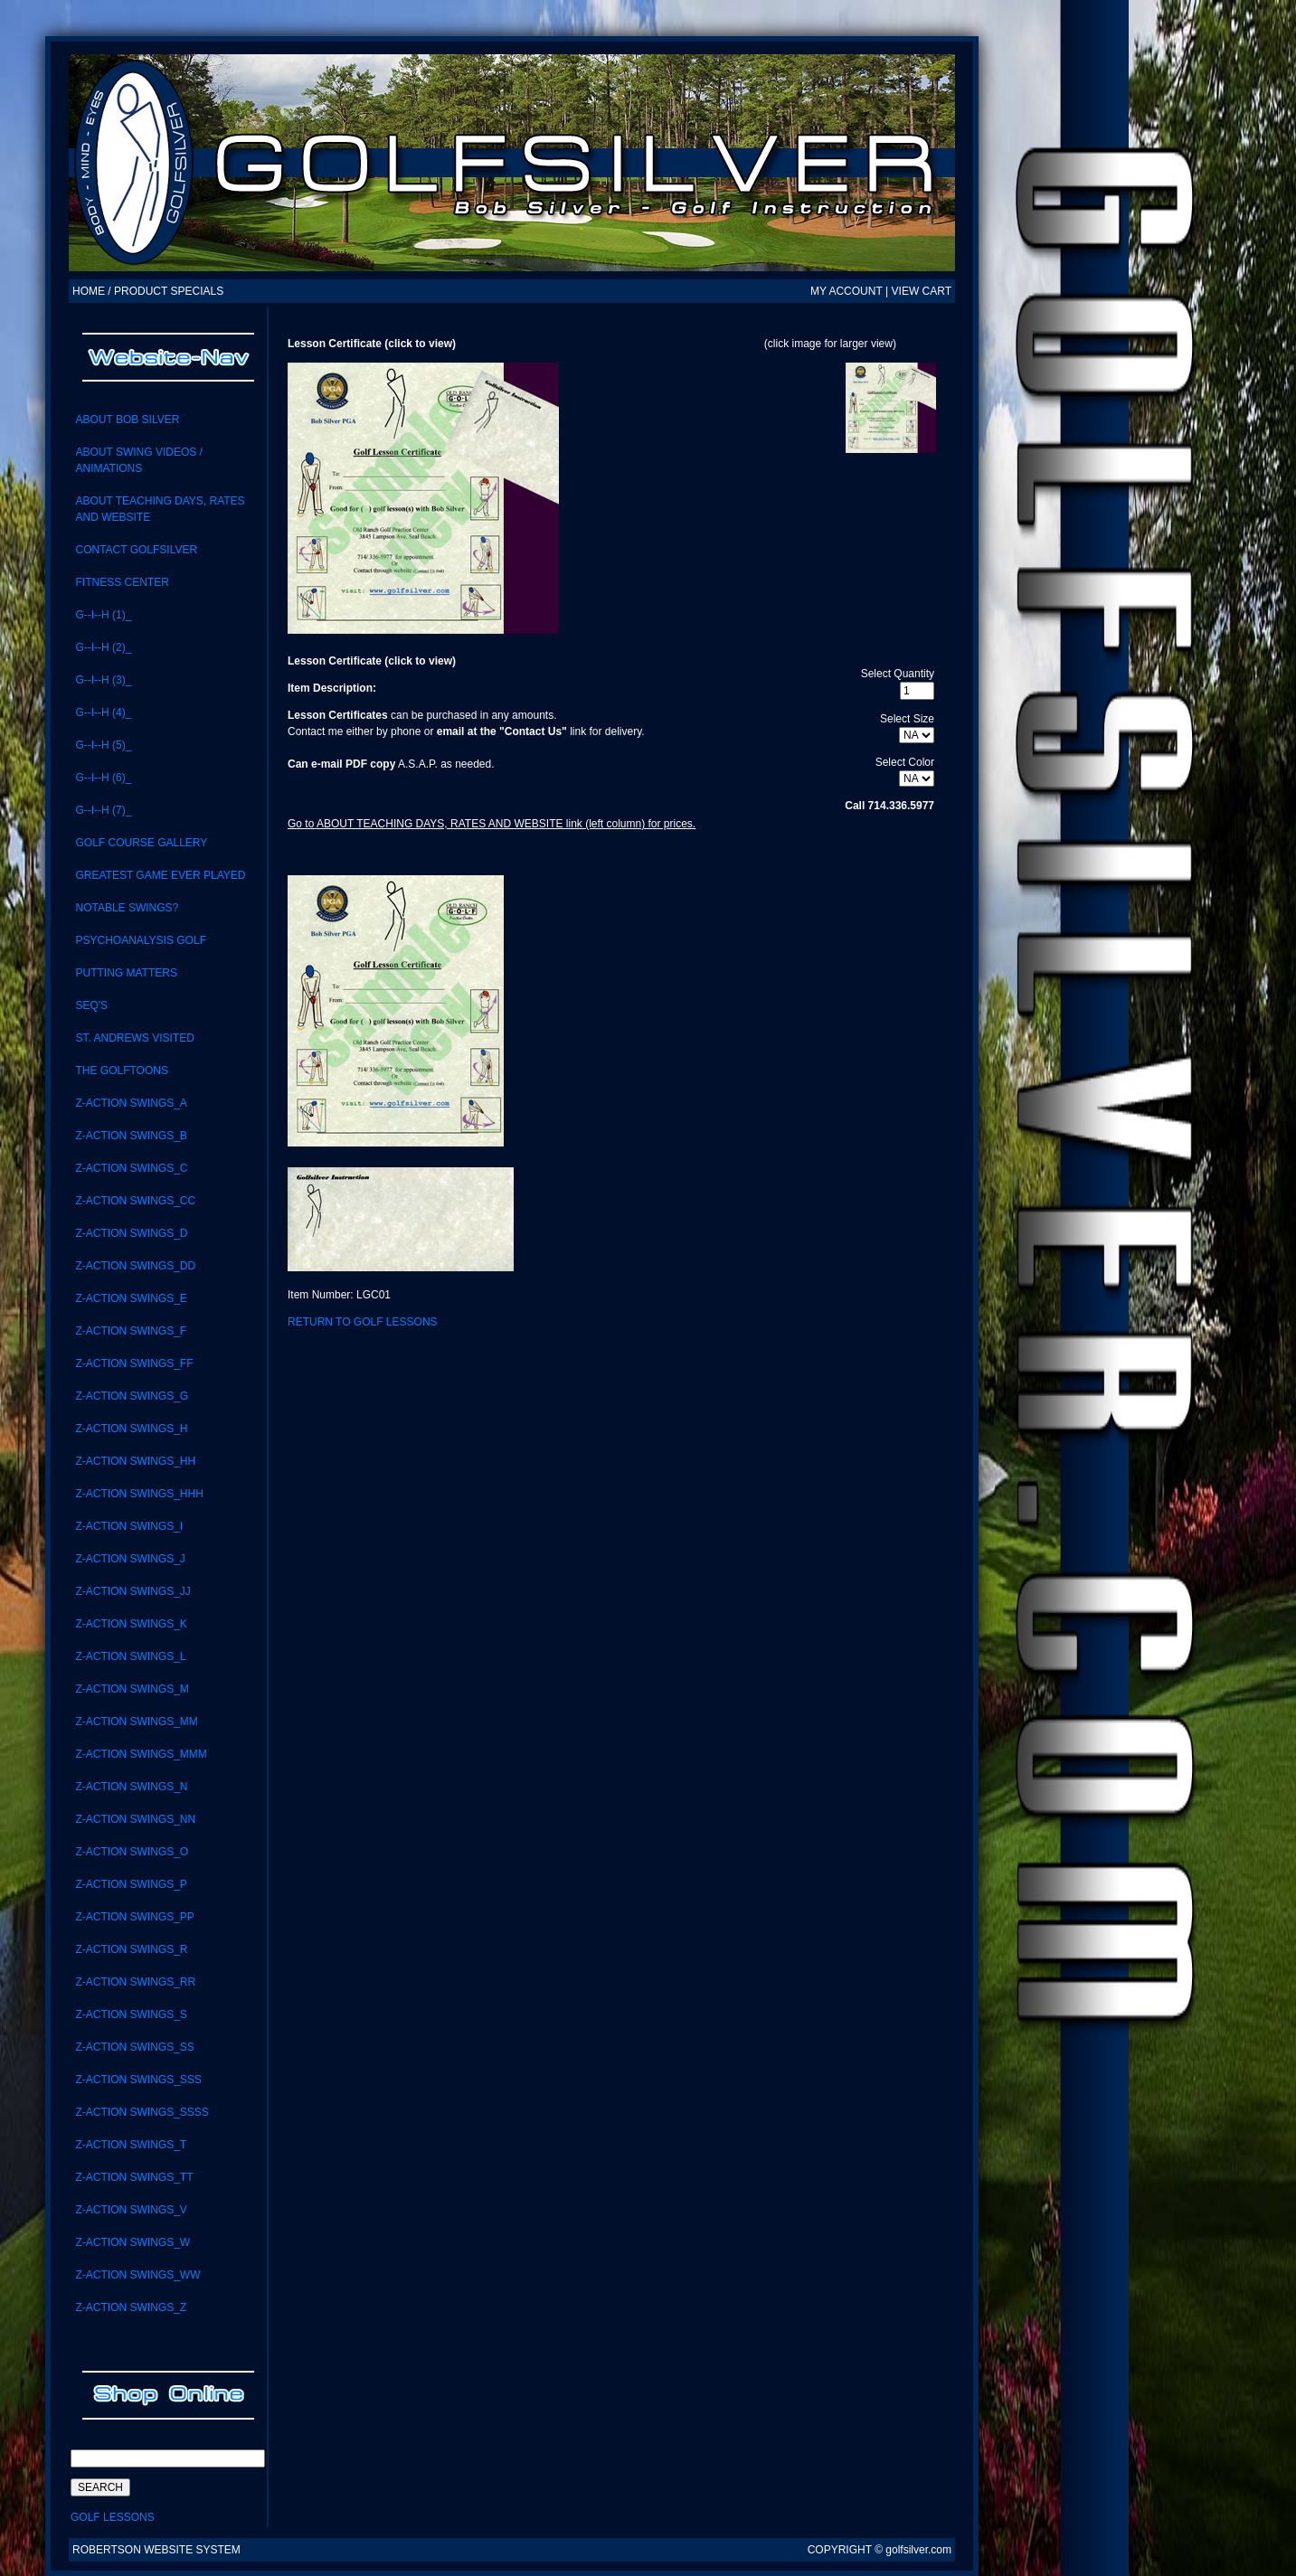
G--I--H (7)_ (103, 810)
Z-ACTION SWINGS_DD (135, 1266)
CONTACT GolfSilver (136, 549)
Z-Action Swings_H (131, 1428)
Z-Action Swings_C (131, 1168)
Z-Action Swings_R (131, 1949)
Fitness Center (121, 582)
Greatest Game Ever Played (160, 875)
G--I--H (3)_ (103, 680)
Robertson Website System (156, 2549)
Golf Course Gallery (141, 842)
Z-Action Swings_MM (136, 1721)
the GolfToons (121, 1070)
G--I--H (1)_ (103, 615)
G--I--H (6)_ (103, 777)
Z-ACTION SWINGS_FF (134, 1363)
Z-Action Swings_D (131, 1233)
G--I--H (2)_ (103, 647)
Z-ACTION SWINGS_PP (134, 1917)
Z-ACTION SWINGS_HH (135, 1461)
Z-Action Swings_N (131, 1786)
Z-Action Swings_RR (135, 1982)
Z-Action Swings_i (129, 1526)
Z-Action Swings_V (130, 2209)
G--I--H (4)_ (103, 712)
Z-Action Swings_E (130, 1298)
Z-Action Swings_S (130, 2014)
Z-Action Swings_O (131, 1851)
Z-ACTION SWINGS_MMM (140, 1754)
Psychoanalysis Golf (140, 940)
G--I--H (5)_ (103, 745)
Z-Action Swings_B (130, 1135)
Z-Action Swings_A (130, 1103)
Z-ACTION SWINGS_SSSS (141, 2112)
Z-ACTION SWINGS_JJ (132, 1591)
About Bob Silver (127, 419)
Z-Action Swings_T (130, 2144)
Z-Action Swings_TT (134, 2177)
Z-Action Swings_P (130, 1884)
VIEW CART (921, 291)
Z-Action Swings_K (130, 1624)
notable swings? (126, 907)
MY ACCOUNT (846, 291)
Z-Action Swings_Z (130, 2307)
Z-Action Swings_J (129, 1558)
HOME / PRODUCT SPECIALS (147, 291)
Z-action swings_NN (135, 1819)
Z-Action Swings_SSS (138, 2079)
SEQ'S (91, 1005)
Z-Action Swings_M (131, 1689)
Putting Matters (125, 973)
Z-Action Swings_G (131, 1396)
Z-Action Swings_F (130, 1331)
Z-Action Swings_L (130, 1656)
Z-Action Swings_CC (135, 1200)
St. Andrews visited (134, 1038)
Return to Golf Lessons (363, 1322)
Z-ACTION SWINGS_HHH (139, 1493)
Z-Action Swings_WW (137, 2275)
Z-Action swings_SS (134, 2047)
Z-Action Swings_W (132, 2242)
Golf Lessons (113, 2517)
